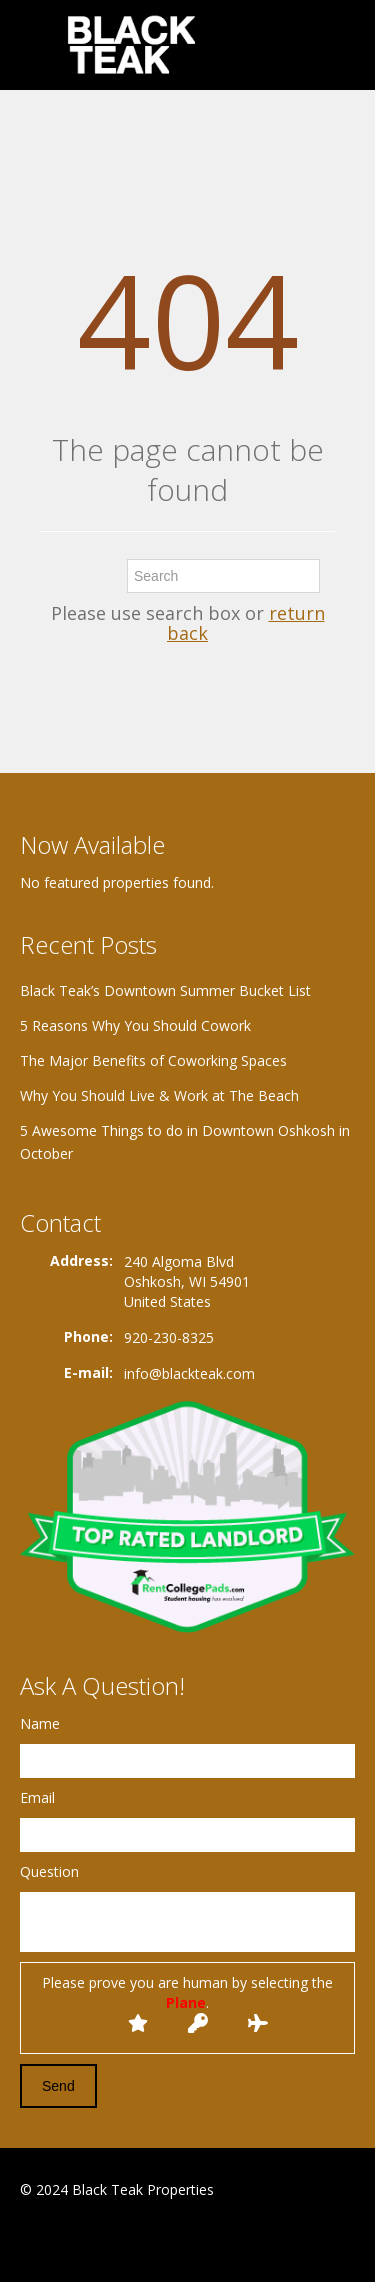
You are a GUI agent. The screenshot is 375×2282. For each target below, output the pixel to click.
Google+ (68, 2238)
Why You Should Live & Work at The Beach (159, 1095)
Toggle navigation (37, 47)
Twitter (118, 2238)
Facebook (25, 2238)
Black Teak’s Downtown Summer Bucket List (165, 990)
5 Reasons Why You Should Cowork (135, 1025)
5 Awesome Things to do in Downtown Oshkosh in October (185, 1142)
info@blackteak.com (189, 1373)
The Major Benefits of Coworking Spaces (153, 1060)
